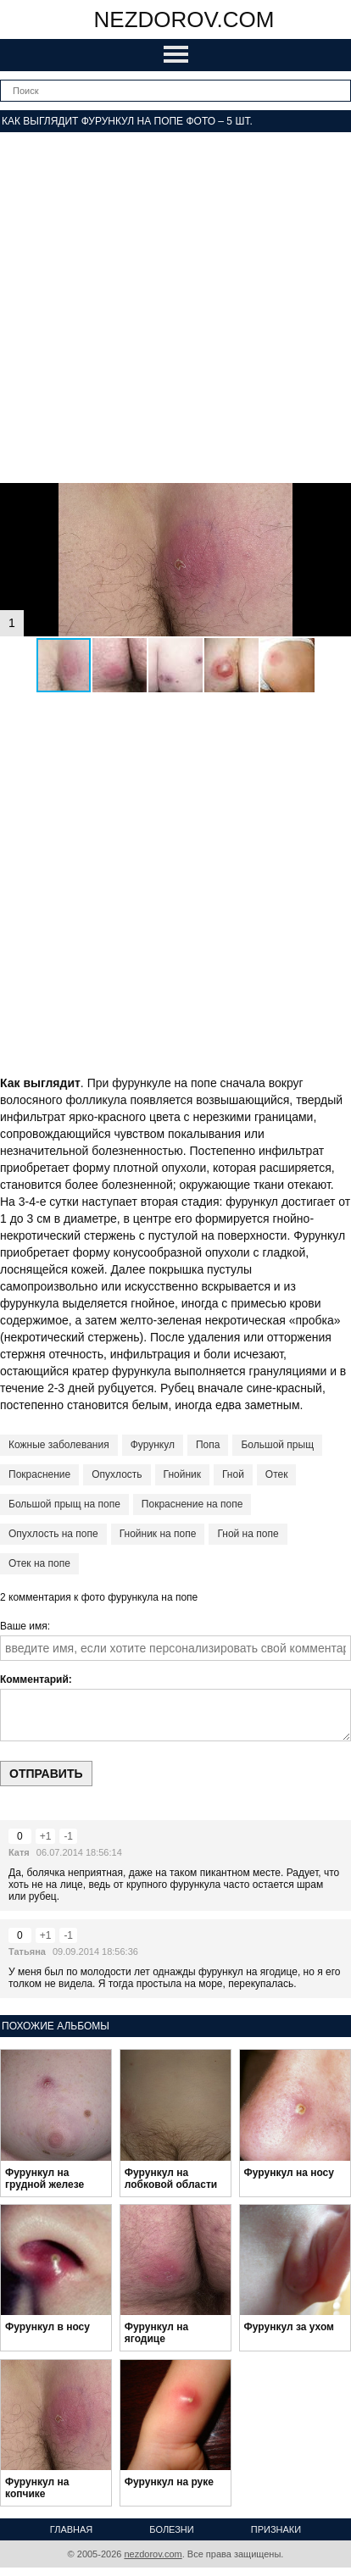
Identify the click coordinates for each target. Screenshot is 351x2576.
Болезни (171, 2529)
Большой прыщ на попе (64, 1504)
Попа (208, 1445)
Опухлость (117, 1474)
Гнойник (182, 1474)
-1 (68, 1836)
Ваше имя (23, 1626)
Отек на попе (39, 1563)
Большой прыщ (277, 1445)
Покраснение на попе (192, 1504)
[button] (335, 498)
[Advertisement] (175, 307)
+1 (46, 1836)
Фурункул (153, 1445)
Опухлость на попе (53, 1534)
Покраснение (39, 1474)
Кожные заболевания (58, 1445)
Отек (276, 1474)
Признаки (276, 2529)
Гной (233, 1474)
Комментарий (34, 1679)
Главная (71, 2529)
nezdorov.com (184, 19)
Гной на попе (247, 1534)
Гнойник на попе (158, 1534)
